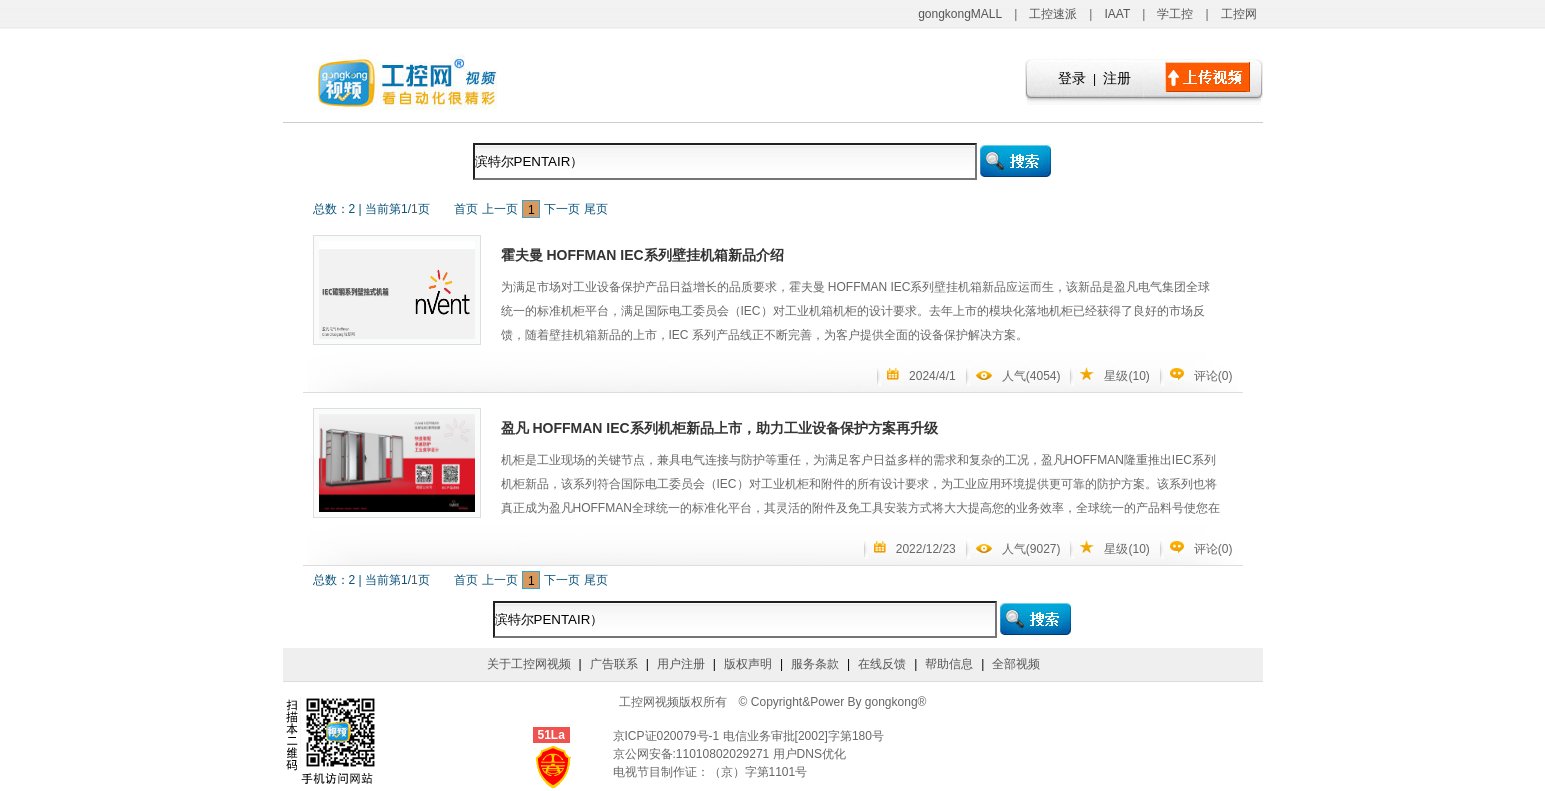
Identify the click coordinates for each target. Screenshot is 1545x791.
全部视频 (1016, 664)
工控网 (1239, 14)
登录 (1072, 78)
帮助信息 (949, 664)
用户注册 (681, 664)
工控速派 (1053, 14)
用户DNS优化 (809, 754)
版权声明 (748, 664)
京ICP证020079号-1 (668, 736)
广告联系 (614, 664)
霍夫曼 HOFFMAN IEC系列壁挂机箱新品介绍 (642, 255)
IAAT (1117, 14)
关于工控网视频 (529, 664)
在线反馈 (882, 664)
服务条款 (815, 664)
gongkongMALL (960, 14)
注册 (1117, 78)
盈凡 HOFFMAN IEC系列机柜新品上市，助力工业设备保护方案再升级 (719, 428)
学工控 (1175, 14)
